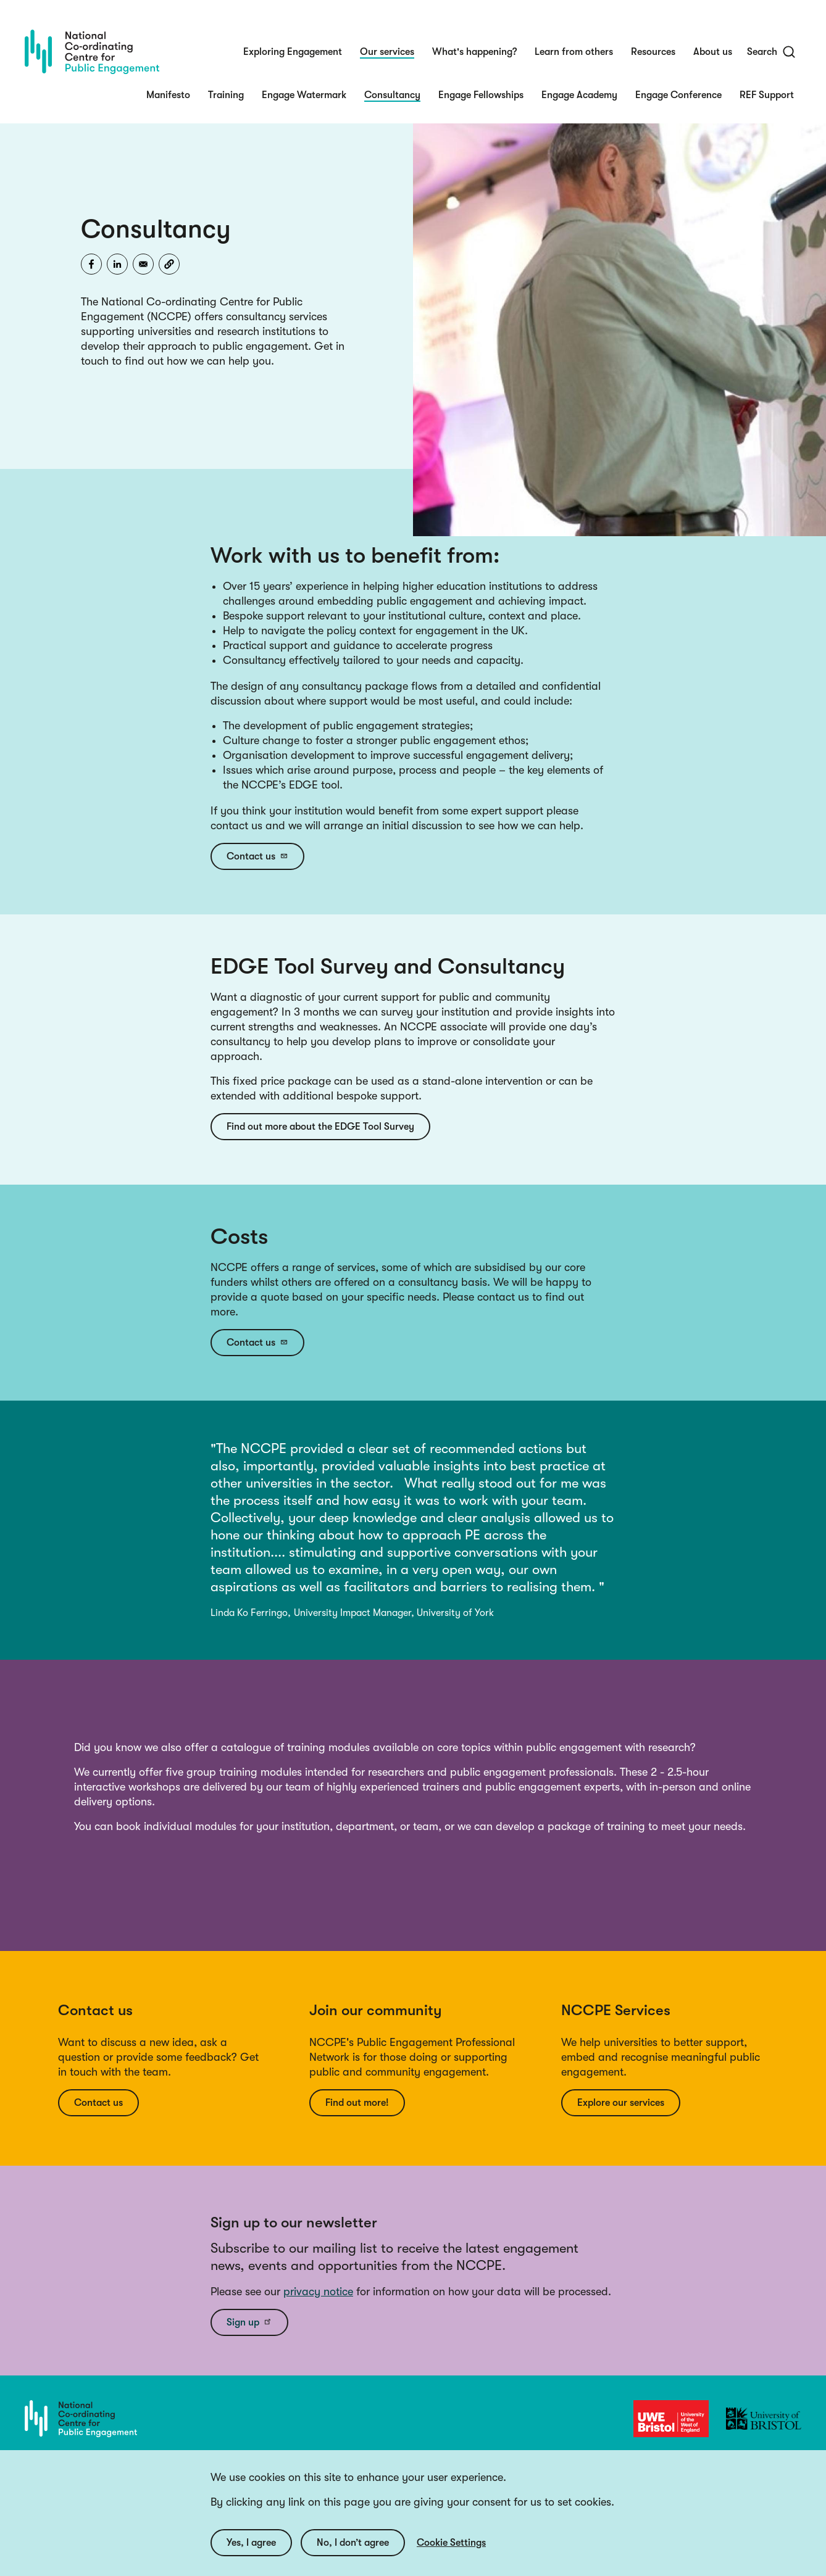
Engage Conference (678, 95)
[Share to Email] (143, 264)
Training (226, 95)
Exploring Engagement (292, 51)
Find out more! (357, 2102)
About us (712, 51)
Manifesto (168, 95)
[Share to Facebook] (91, 264)
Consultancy (392, 95)
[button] (169, 264)
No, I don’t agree (353, 2542)
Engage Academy (579, 95)
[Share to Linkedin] (117, 264)
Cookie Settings (451, 2542)
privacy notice (318, 2291)
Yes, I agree (251, 2542)
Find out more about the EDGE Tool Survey (320, 1126)
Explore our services (620, 2102)
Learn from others (574, 51)
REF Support (767, 95)
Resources (653, 51)
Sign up (249, 2322)
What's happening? (474, 51)
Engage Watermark (304, 95)
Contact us (257, 856)
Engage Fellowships (481, 95)
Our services (387, 51)
